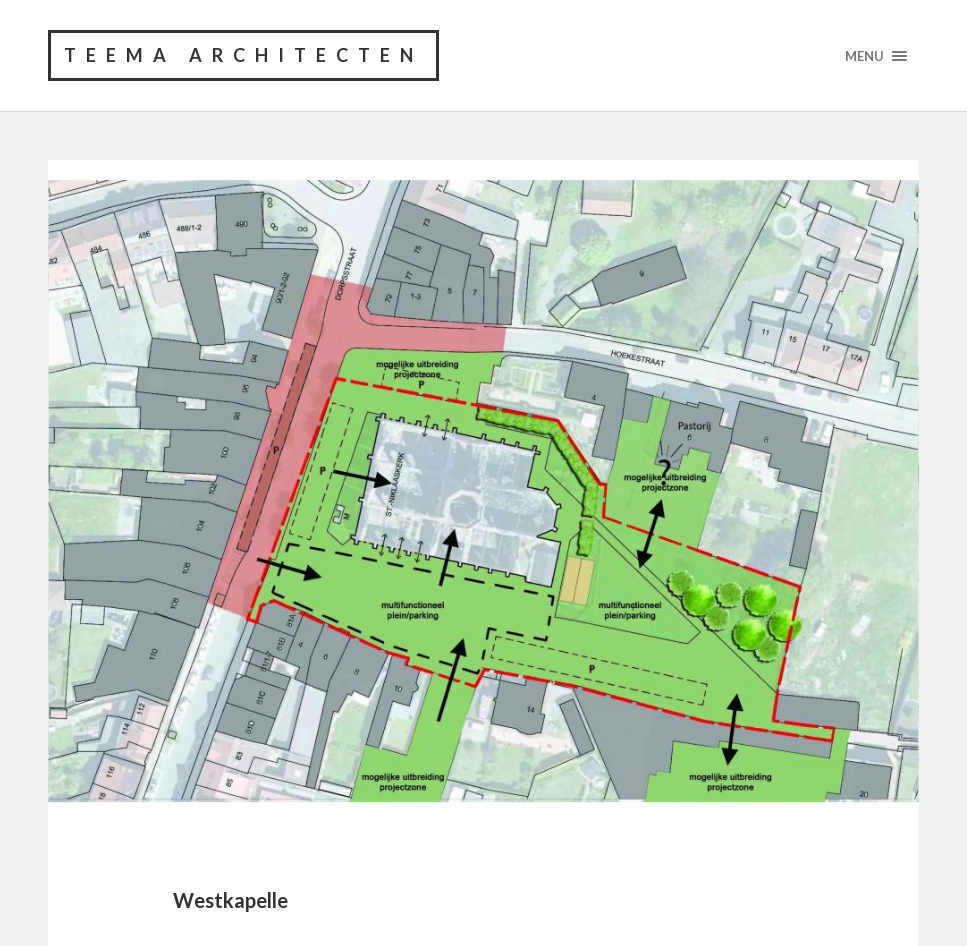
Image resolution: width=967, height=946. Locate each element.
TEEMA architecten (243, 55)
